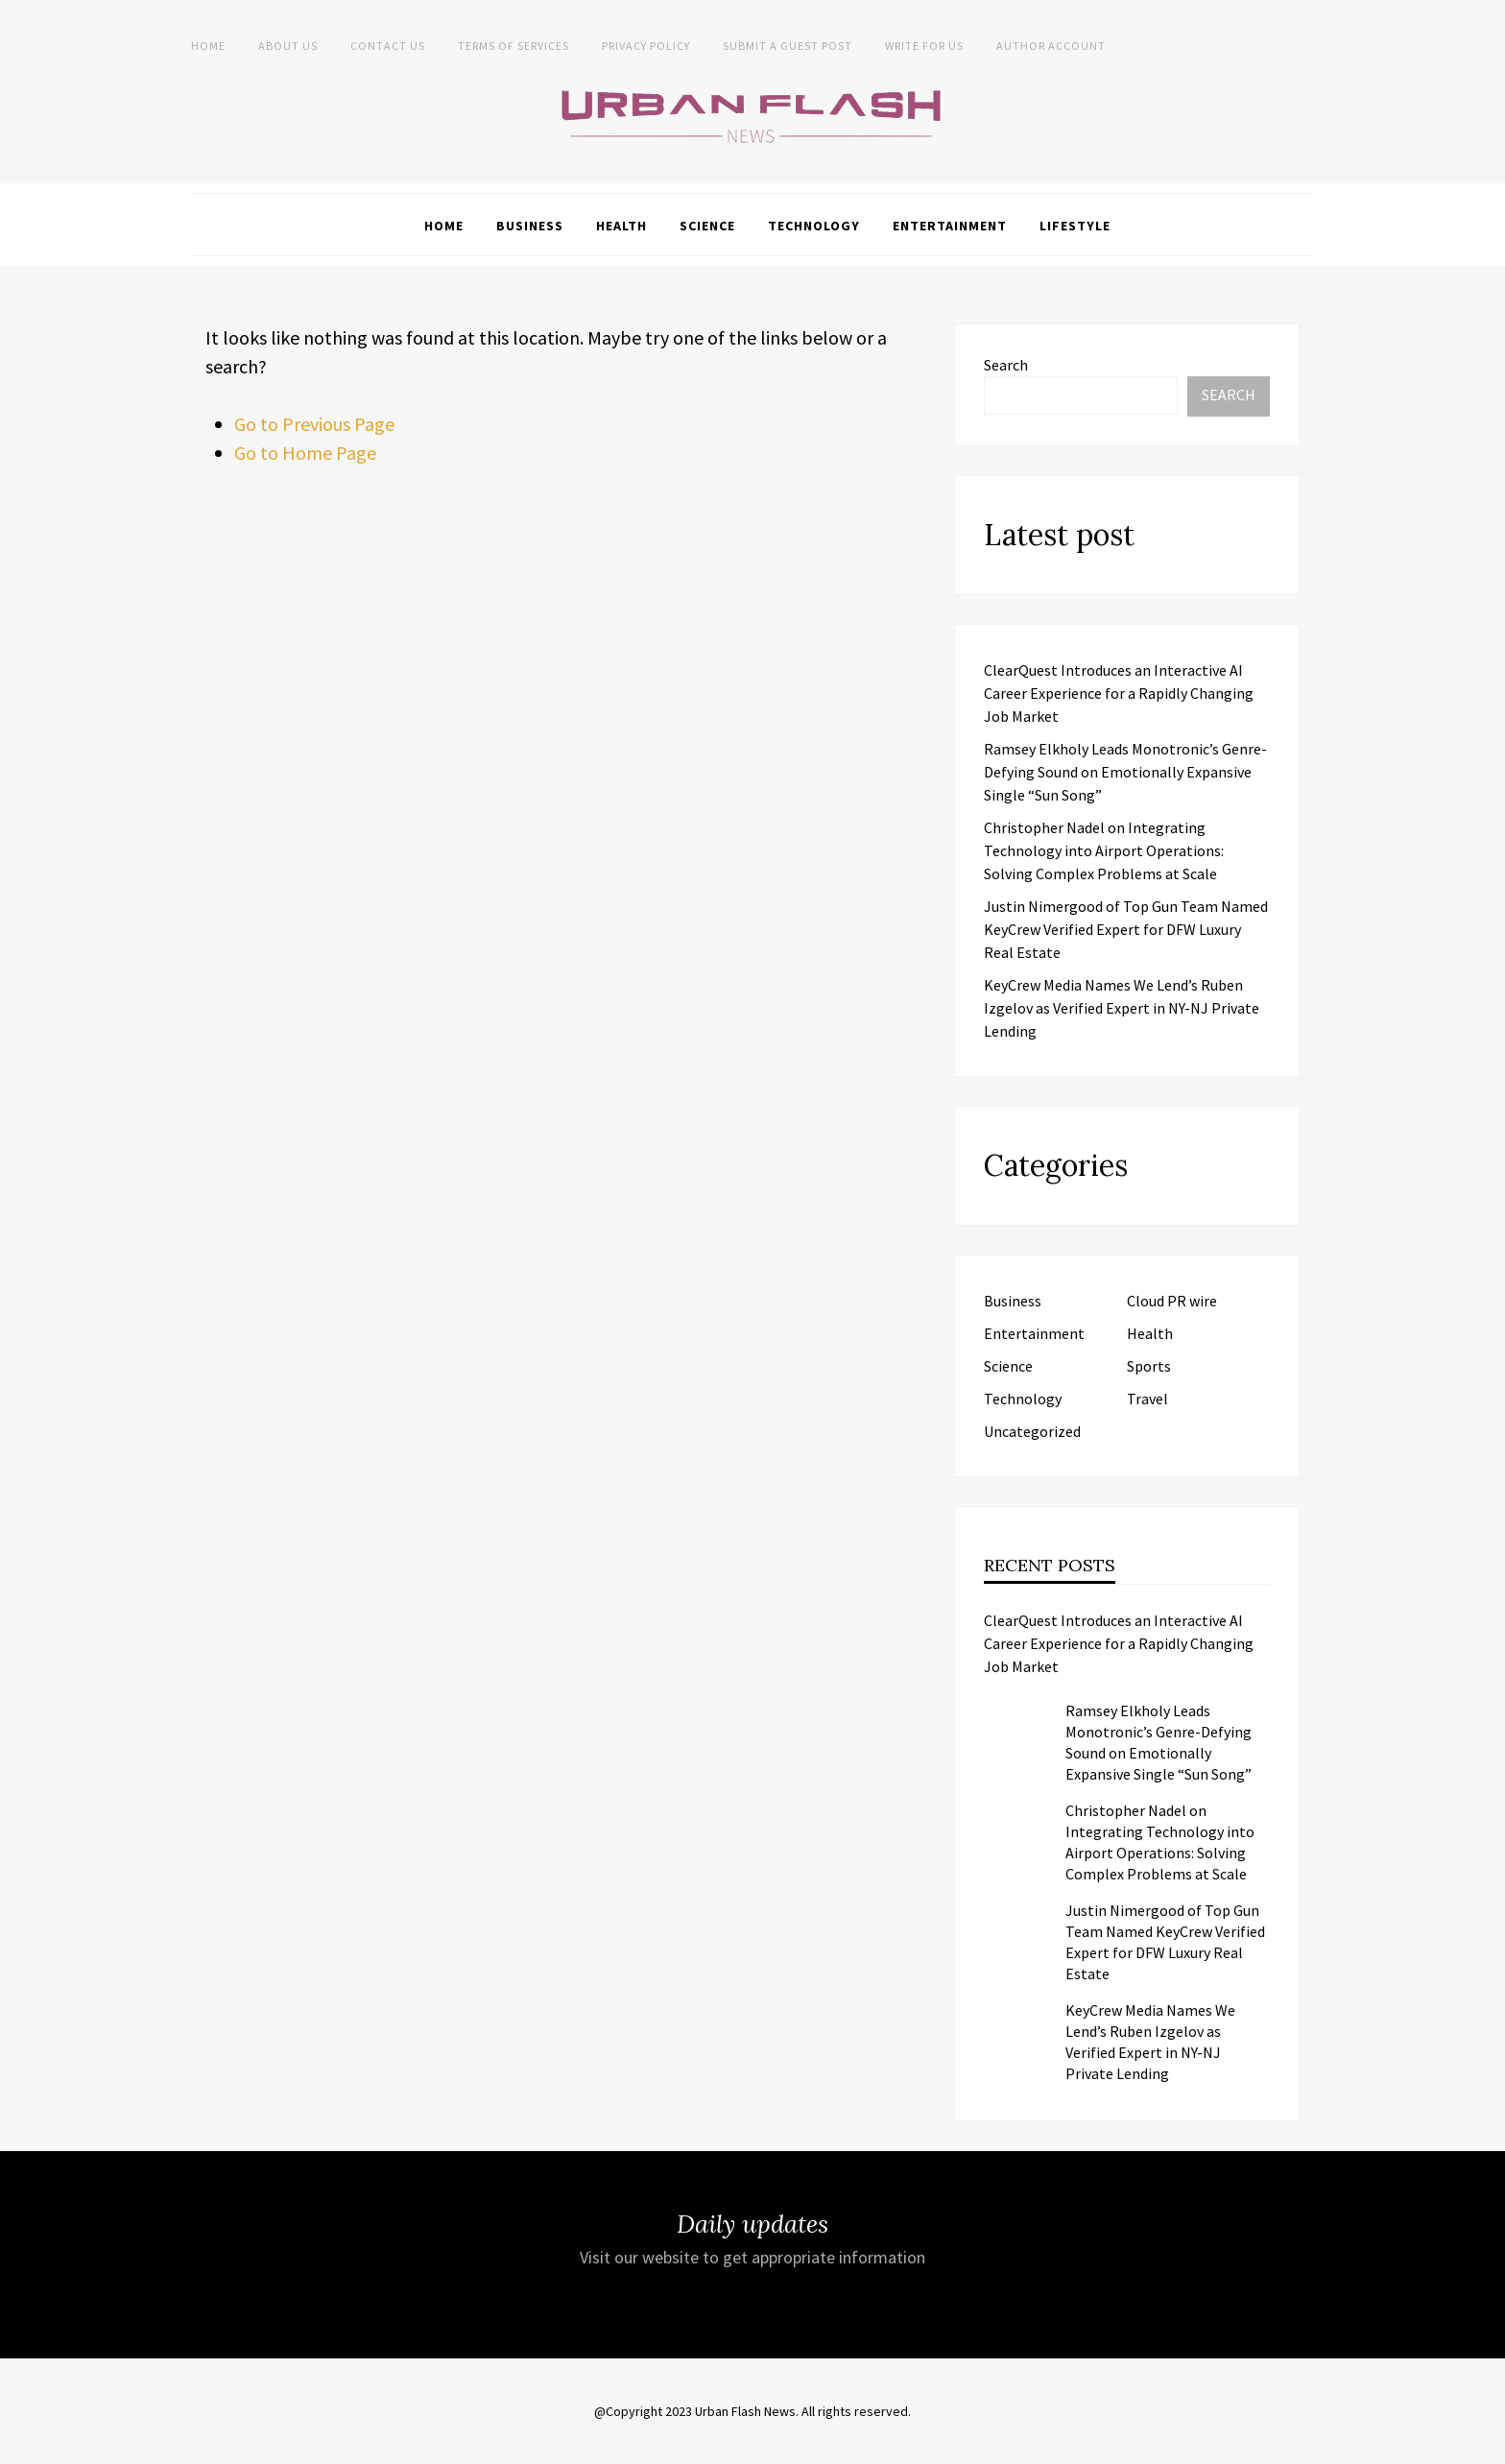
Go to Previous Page (314, 424)
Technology (814, 225)
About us (288, 45)
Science (707, 225)
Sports (1149, 1366)
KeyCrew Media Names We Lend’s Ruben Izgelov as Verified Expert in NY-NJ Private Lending (1121, 1008)
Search (1006, 364)
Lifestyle (1075, 225)
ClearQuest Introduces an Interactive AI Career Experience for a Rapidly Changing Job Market (1119, 693)
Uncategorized (1032, 1431)
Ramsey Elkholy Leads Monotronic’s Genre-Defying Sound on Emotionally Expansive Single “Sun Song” (1125, 771)
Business (529, 225)
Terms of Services (513, 45)
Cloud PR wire (1172, 1300)
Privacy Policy (646, 45)
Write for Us (924, 45)
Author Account (1051, 45)
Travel (1147, 1398)
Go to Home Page (305, 453)
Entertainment (950, 225)
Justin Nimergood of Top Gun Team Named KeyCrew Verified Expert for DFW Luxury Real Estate (1126, 929)
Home (208, 45)
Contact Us (387, 45)
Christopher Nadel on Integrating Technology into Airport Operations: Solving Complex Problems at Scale (1104, 850)
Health (621, 225)
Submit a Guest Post (787, 45)
